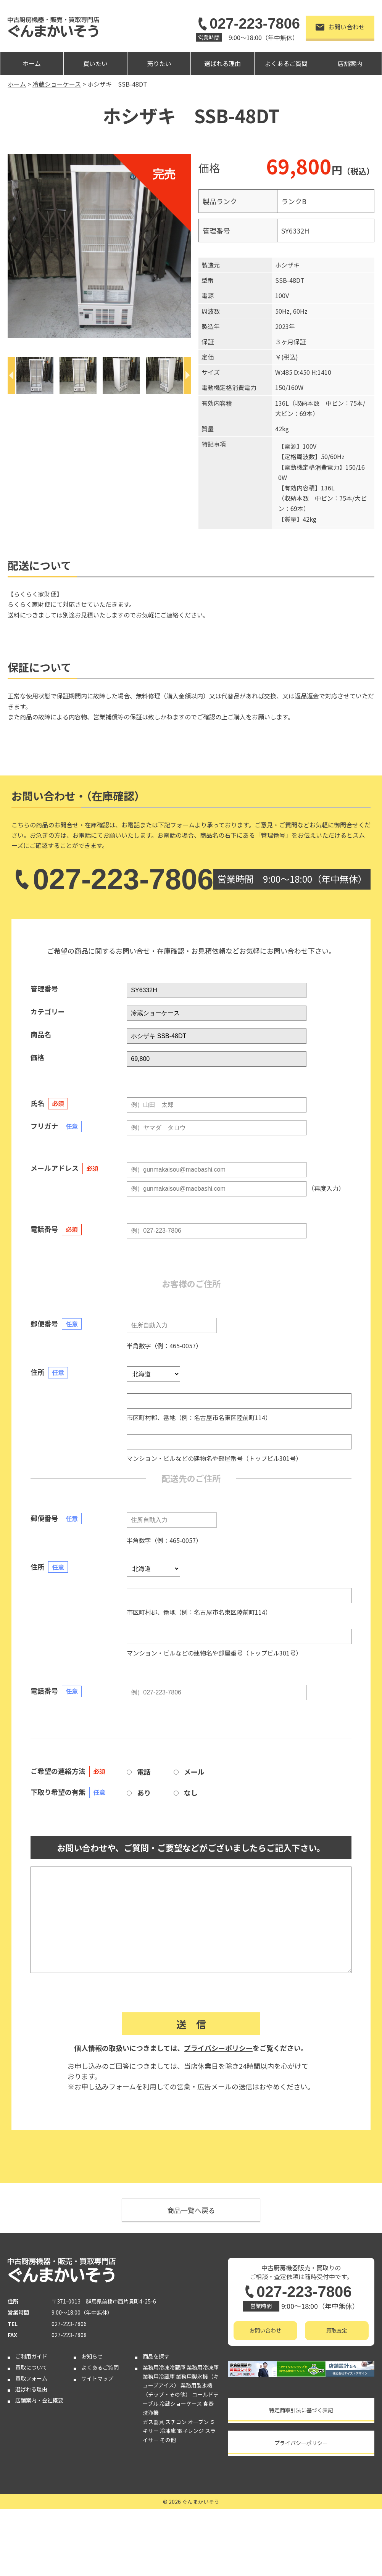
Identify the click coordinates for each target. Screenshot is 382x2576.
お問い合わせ (340, 26)
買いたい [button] (95, 63)
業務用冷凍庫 (203, 2367)
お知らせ (92, 2356)
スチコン (176, 2422)
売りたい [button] (159, 63)
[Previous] (11, 375)
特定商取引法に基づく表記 (301, 2410)
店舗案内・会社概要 (39, 2400)
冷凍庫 (168, 2430)
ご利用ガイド (31, 2356)
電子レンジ (190, 2430)
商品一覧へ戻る (191, 2210)
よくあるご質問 (286, 63)
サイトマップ (97, 2378)
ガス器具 (153, 2422)
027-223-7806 (248, 24)
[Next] (187, 375)
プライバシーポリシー (218, 2048)
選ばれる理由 (222, 63)
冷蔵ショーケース (181, 2403)
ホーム (32, 63)
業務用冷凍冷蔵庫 (164, 2367)
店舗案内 (350, 63)
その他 (168, 2440)
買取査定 (336, 2330)
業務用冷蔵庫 (159, 2376)
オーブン (198, 2422)
